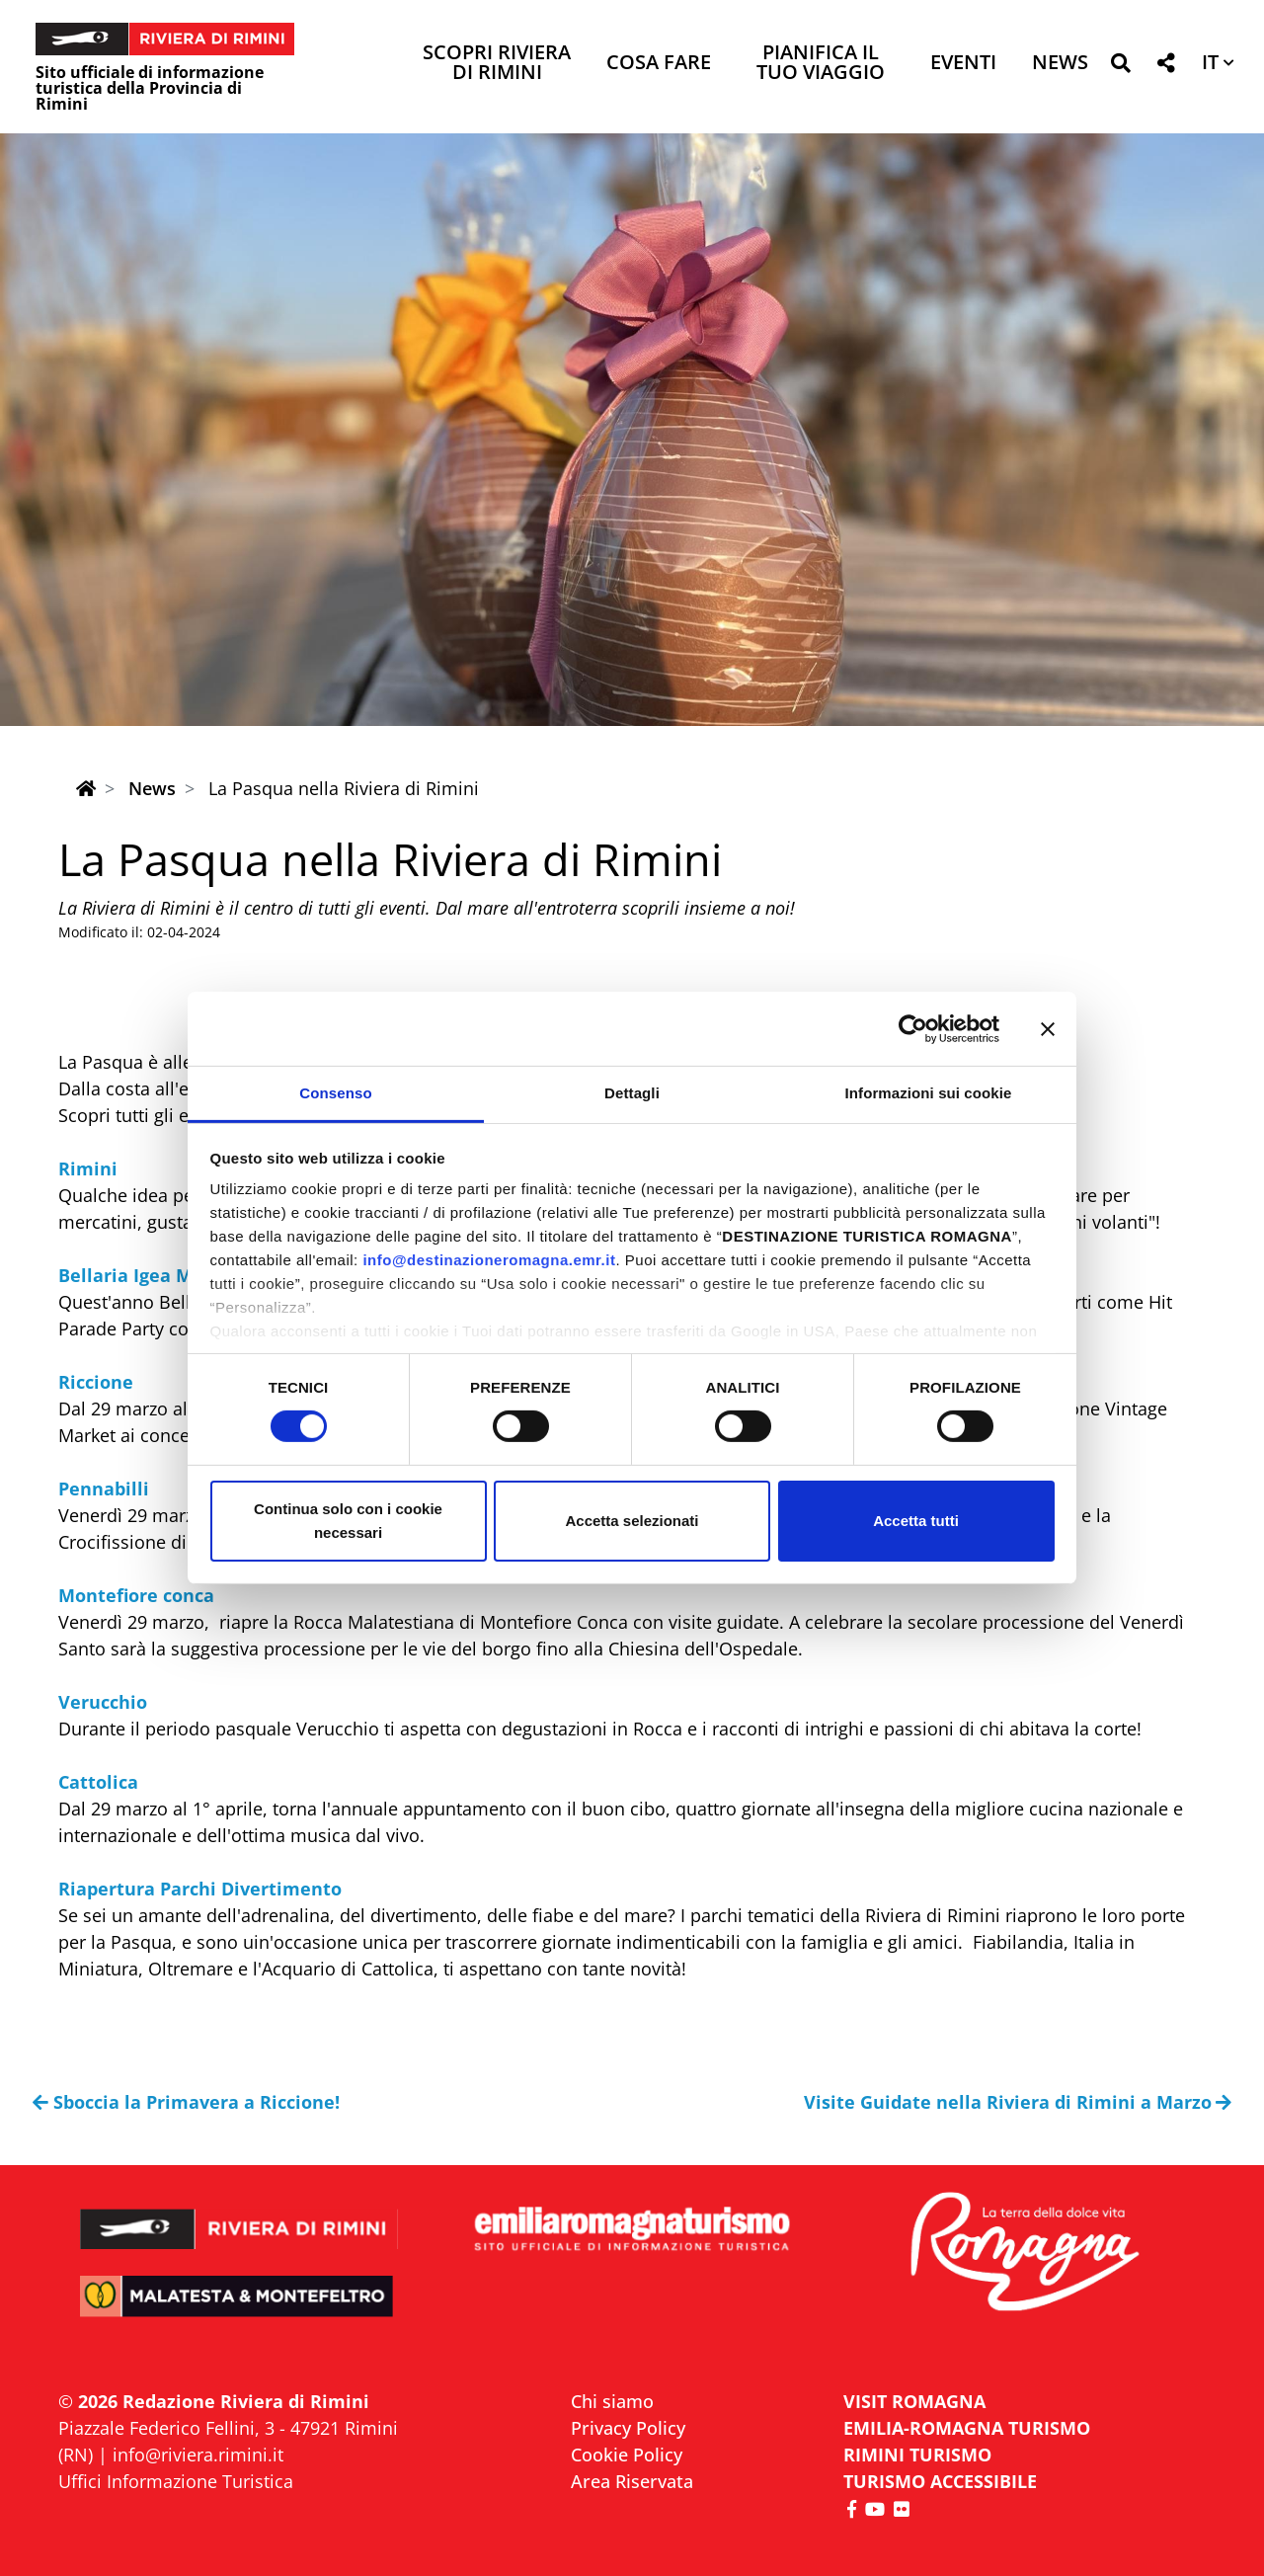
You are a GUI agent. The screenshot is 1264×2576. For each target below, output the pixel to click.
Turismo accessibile (940, 2481)
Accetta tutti (916, 1520)
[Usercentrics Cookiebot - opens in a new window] (913, 1028)
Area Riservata (632, 2481)
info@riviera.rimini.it (198, 2454)
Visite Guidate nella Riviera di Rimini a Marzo (1018, 2102)
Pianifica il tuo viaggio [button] (820, 63)
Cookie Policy (626, 2454)
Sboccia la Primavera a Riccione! (186, 2102)
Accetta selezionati (631, 1520)
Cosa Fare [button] (658, 63)
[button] (1120, 66)
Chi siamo (612, 2401)
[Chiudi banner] (1048, 1028)
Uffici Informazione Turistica (175, 2481)
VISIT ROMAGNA (914, 2401)
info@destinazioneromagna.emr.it (488, 1259)
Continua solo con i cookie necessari (348, 1520)
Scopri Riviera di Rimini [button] (497, 63)
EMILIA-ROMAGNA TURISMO (966, 2428)
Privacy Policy (628, 2428)
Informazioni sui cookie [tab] (928, 1093)
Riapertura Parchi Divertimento (200, 1888)
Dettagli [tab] (632, 1093)
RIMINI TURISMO (917, 2454)
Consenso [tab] (335, 1093)
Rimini (88, 1168)
